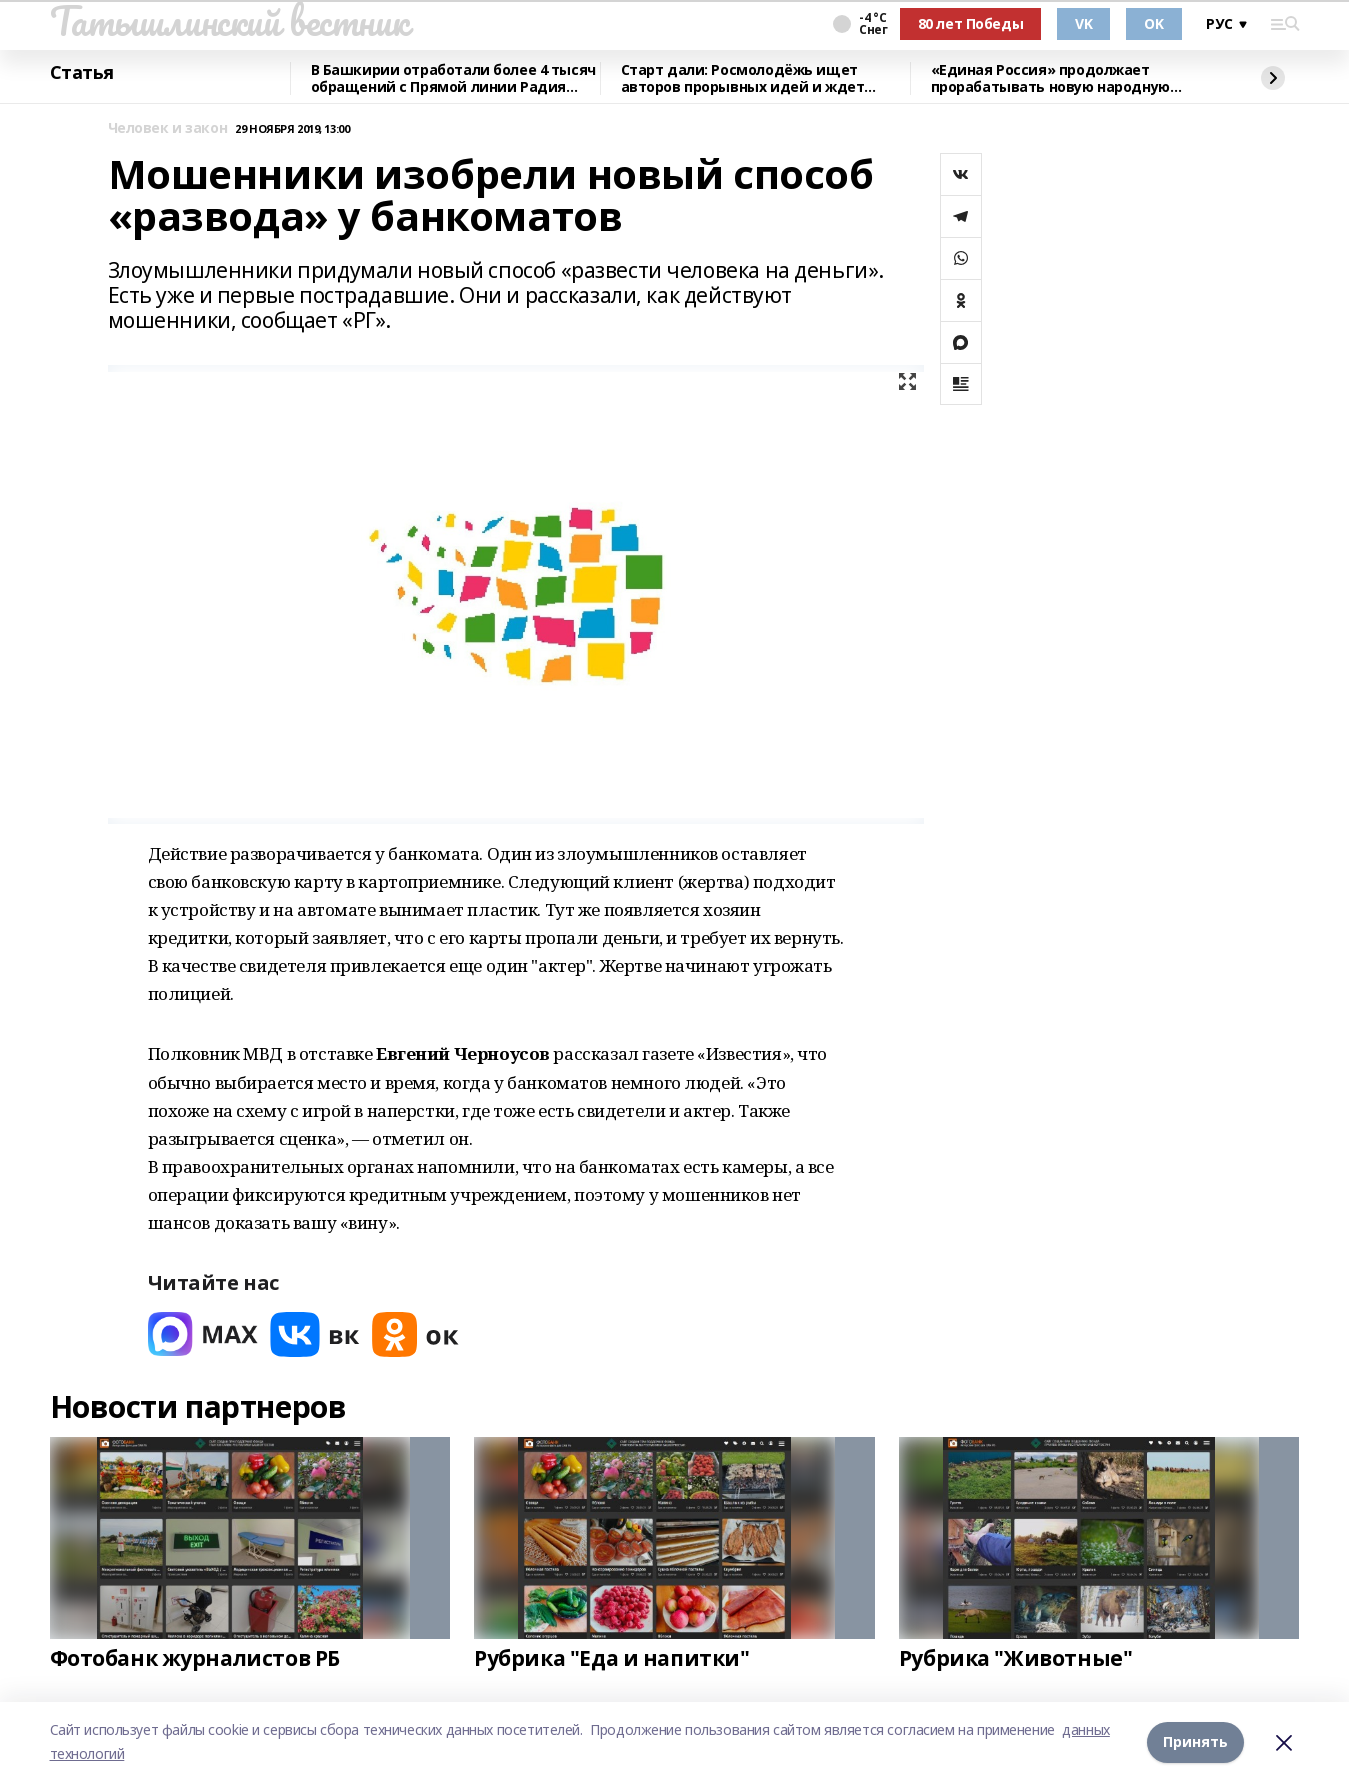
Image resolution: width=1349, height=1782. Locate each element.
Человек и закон (168, 128)
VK (1083, 23)
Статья (82, 73)
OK (1153, 23)
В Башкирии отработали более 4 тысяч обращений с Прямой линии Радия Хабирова (453, 78)
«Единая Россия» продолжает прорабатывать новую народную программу (1050, 78)
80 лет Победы (971, 23)
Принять (1195, 1741)
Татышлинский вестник (229, 21)
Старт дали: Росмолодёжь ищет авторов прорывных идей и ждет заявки (743, 78)
